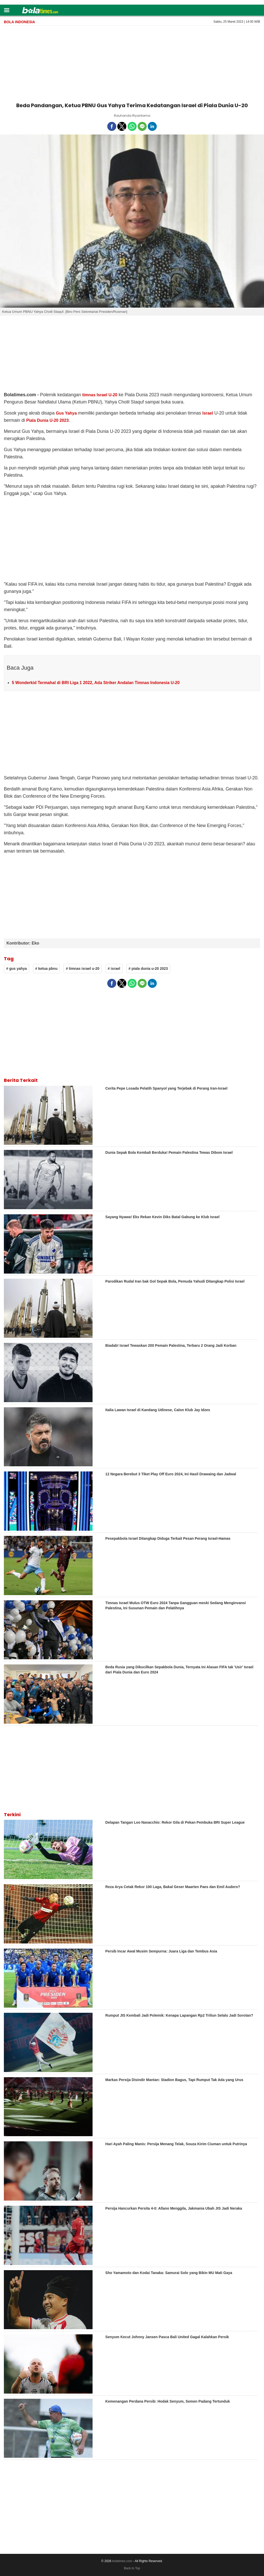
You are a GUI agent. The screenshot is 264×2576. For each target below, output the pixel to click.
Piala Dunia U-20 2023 (47, 420)
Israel (207, 413)
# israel (114, 968)
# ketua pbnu (46, 968)
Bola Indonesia (19, 22)
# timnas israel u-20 (82, 968)
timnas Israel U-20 (99, 395)
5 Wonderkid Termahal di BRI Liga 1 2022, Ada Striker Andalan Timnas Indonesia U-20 (96, 682)
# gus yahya (16, 968)
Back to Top (132, 2568)
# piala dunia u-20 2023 (148, 968)
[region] (132, 63)
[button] (6, 10)
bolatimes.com (122, 2561)
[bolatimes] (40, 10)
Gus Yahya (66, 413)
